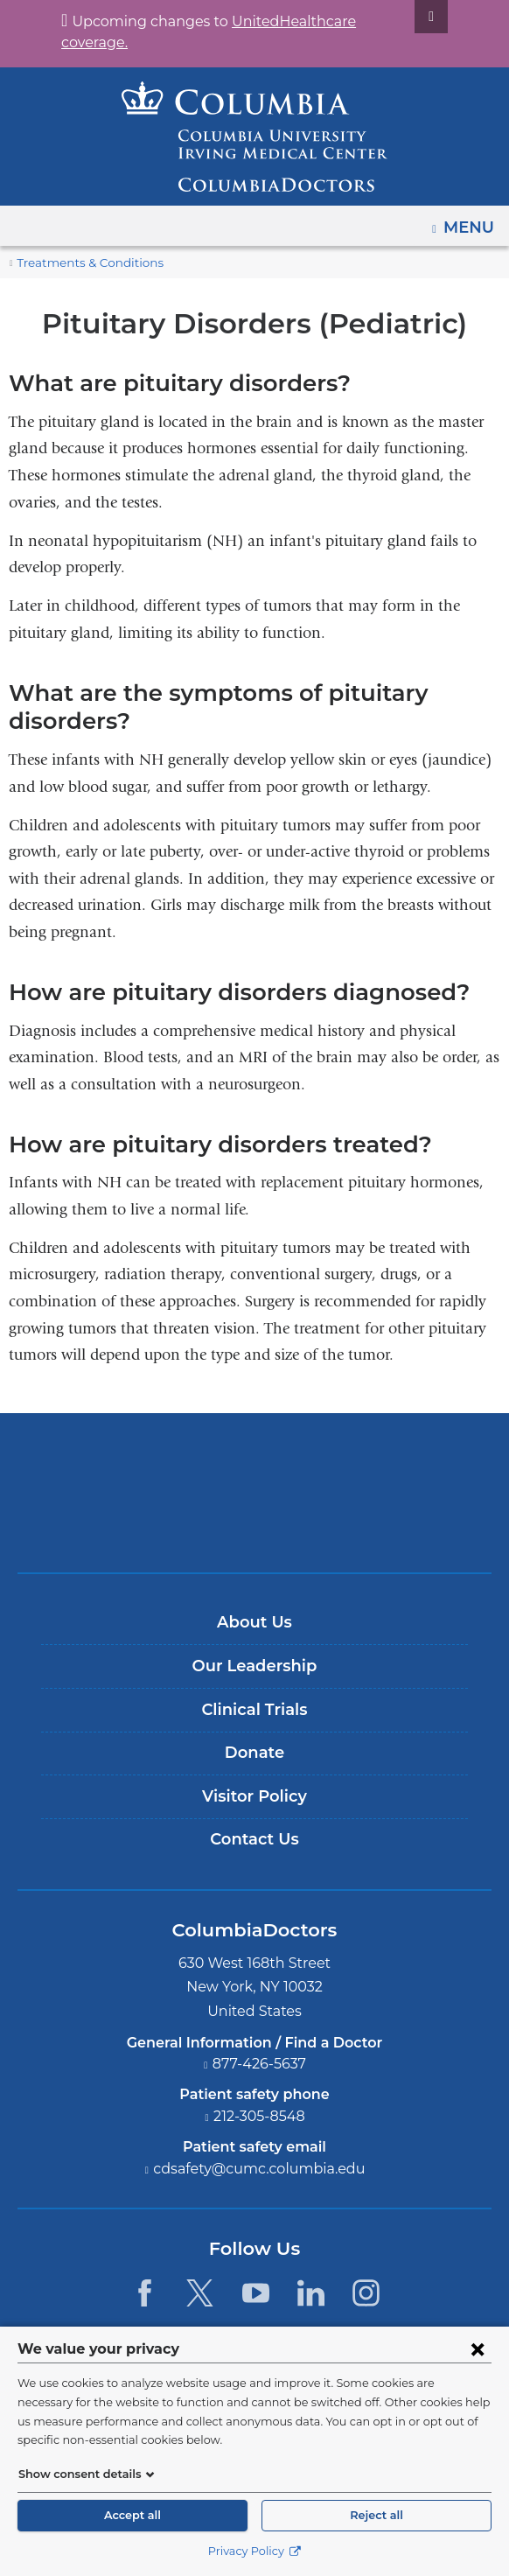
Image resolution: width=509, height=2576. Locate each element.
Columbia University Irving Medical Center (255, 1464)
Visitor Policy (254, 1796)
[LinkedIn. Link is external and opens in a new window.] (310, 2292)
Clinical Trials (254, 1709)
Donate (254, 1752)
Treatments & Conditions (82, 263)
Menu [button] (471, 221)
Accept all (132, 2515)
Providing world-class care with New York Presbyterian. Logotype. (267, 1522)
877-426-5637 (259, 2063)
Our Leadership (254, 1666)
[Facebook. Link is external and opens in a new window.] (144, 2292)
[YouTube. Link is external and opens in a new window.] (255, 2292)
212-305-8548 (259, 2116)
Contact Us (254, 1839)
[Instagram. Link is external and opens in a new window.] (366, 2292)
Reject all (376, 2515)
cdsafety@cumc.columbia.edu (259, 2169)
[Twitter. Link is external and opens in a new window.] (199, 2292)
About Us (254, 1622)
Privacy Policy (254, 2551)
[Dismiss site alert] (410, 16)
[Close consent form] (478, 2368)
